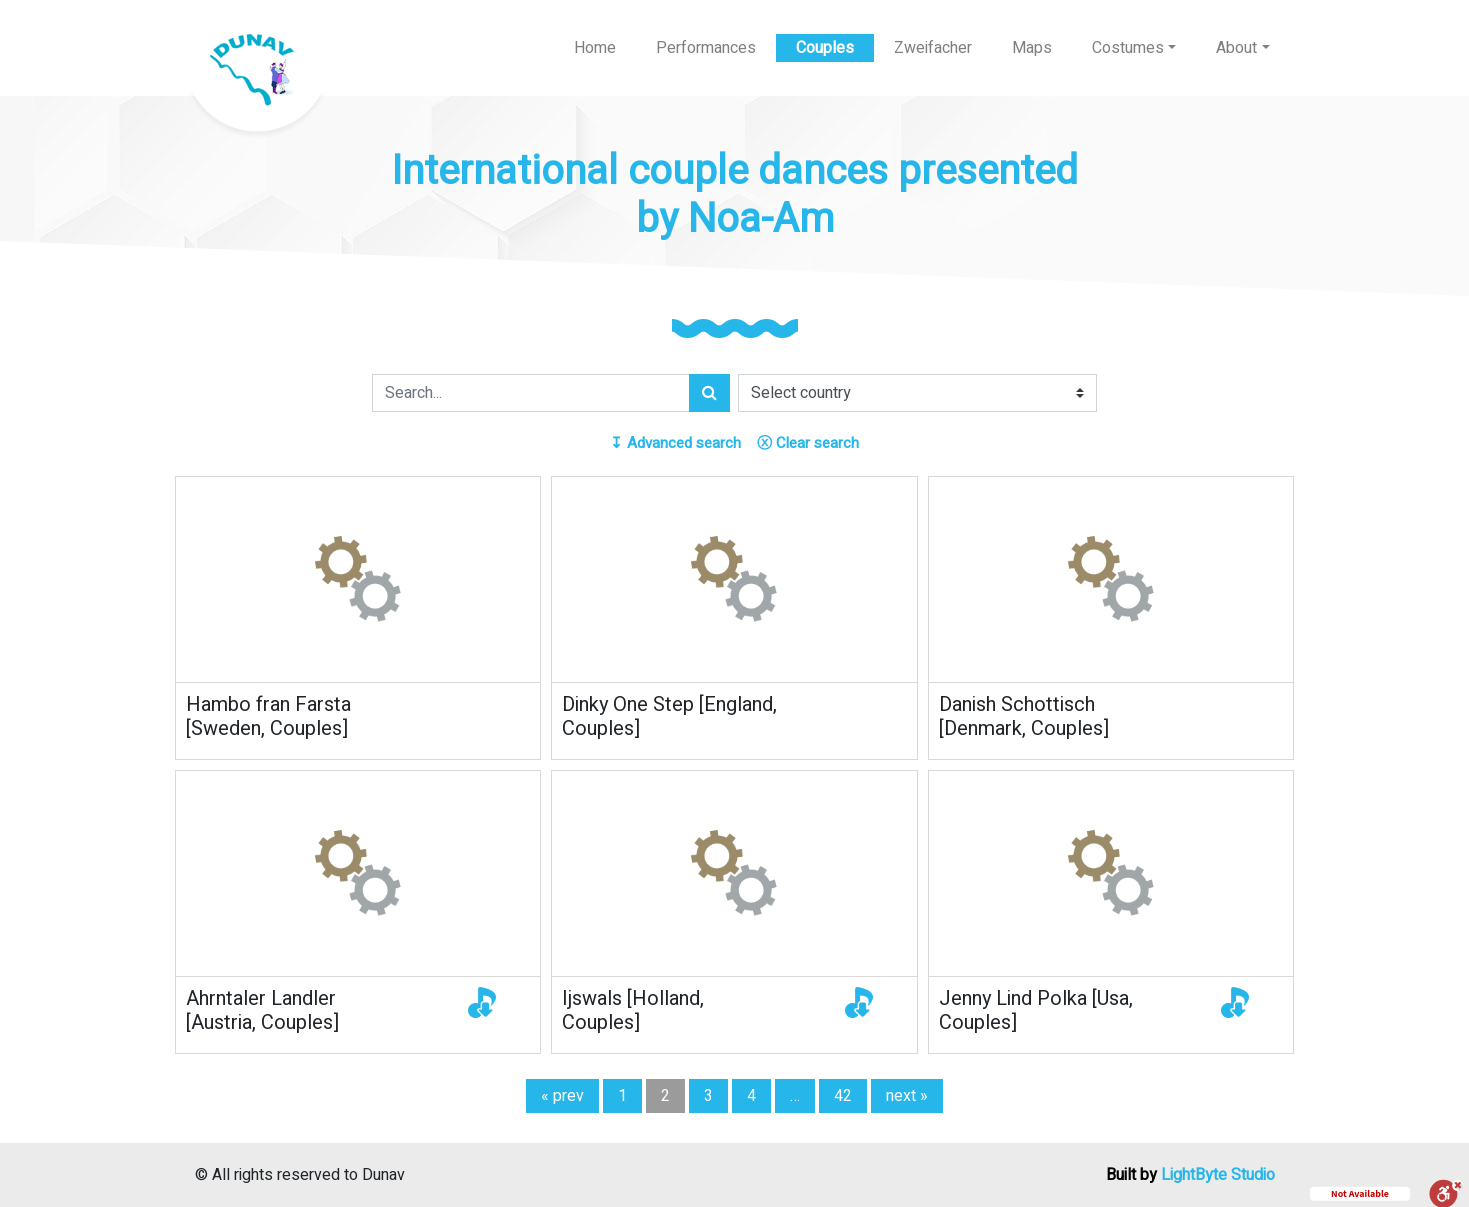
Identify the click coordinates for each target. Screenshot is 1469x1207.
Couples (825, 48)
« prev (562, 1096)
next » (907, 1096)
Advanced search (675, 443)
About (1236, 48)
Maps (1032, 48)
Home (595, 48)
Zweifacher (933, 48)
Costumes (1128, 48)
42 (843, 1096)
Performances (706, 48)
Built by (1190, 1175)
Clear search (808, 443)
